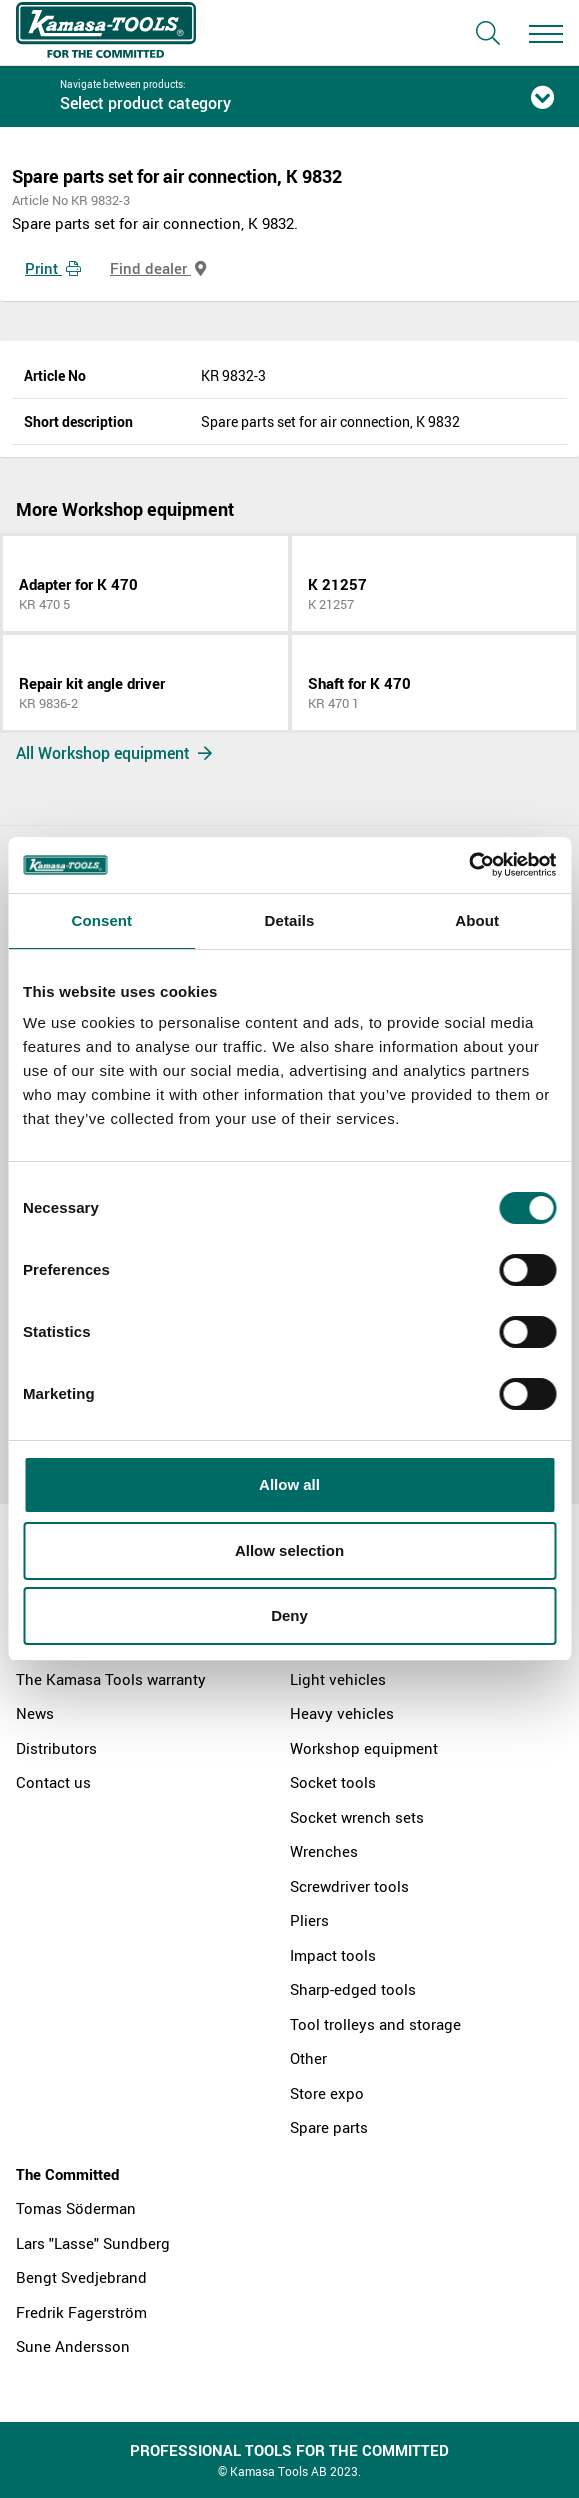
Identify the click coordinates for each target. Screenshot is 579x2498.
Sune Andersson (73, 2346)
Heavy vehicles (342, 1713)
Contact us (53, 1782)
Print (53, 268)
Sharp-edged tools (353, 1989)
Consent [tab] (101, 920)
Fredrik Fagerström (81, 2312)
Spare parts (329, 2127)
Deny (289, 1615)
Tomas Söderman (76, 2208)
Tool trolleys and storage (375, 2024)
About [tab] (477, 920)
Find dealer (158, 268)
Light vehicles (338, 1679)
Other (308, 2058)
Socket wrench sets (357, 1817)
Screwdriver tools (349, 1886)
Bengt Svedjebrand (81, 2277)
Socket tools (333, 1782)
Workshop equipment (364, 1748)
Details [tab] (290, 920)
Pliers (309, 1920)
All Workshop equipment (114, 753)
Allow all (289, 1484)
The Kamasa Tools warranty (111, 1679)
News (35, 1713)
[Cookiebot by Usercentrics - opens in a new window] (468, 865)
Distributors (56, 1748)
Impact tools (333, 1955)
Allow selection (289, 1550)
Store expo (327, 2093)
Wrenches (324, 1851)
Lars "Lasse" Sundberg (93, 2243)
